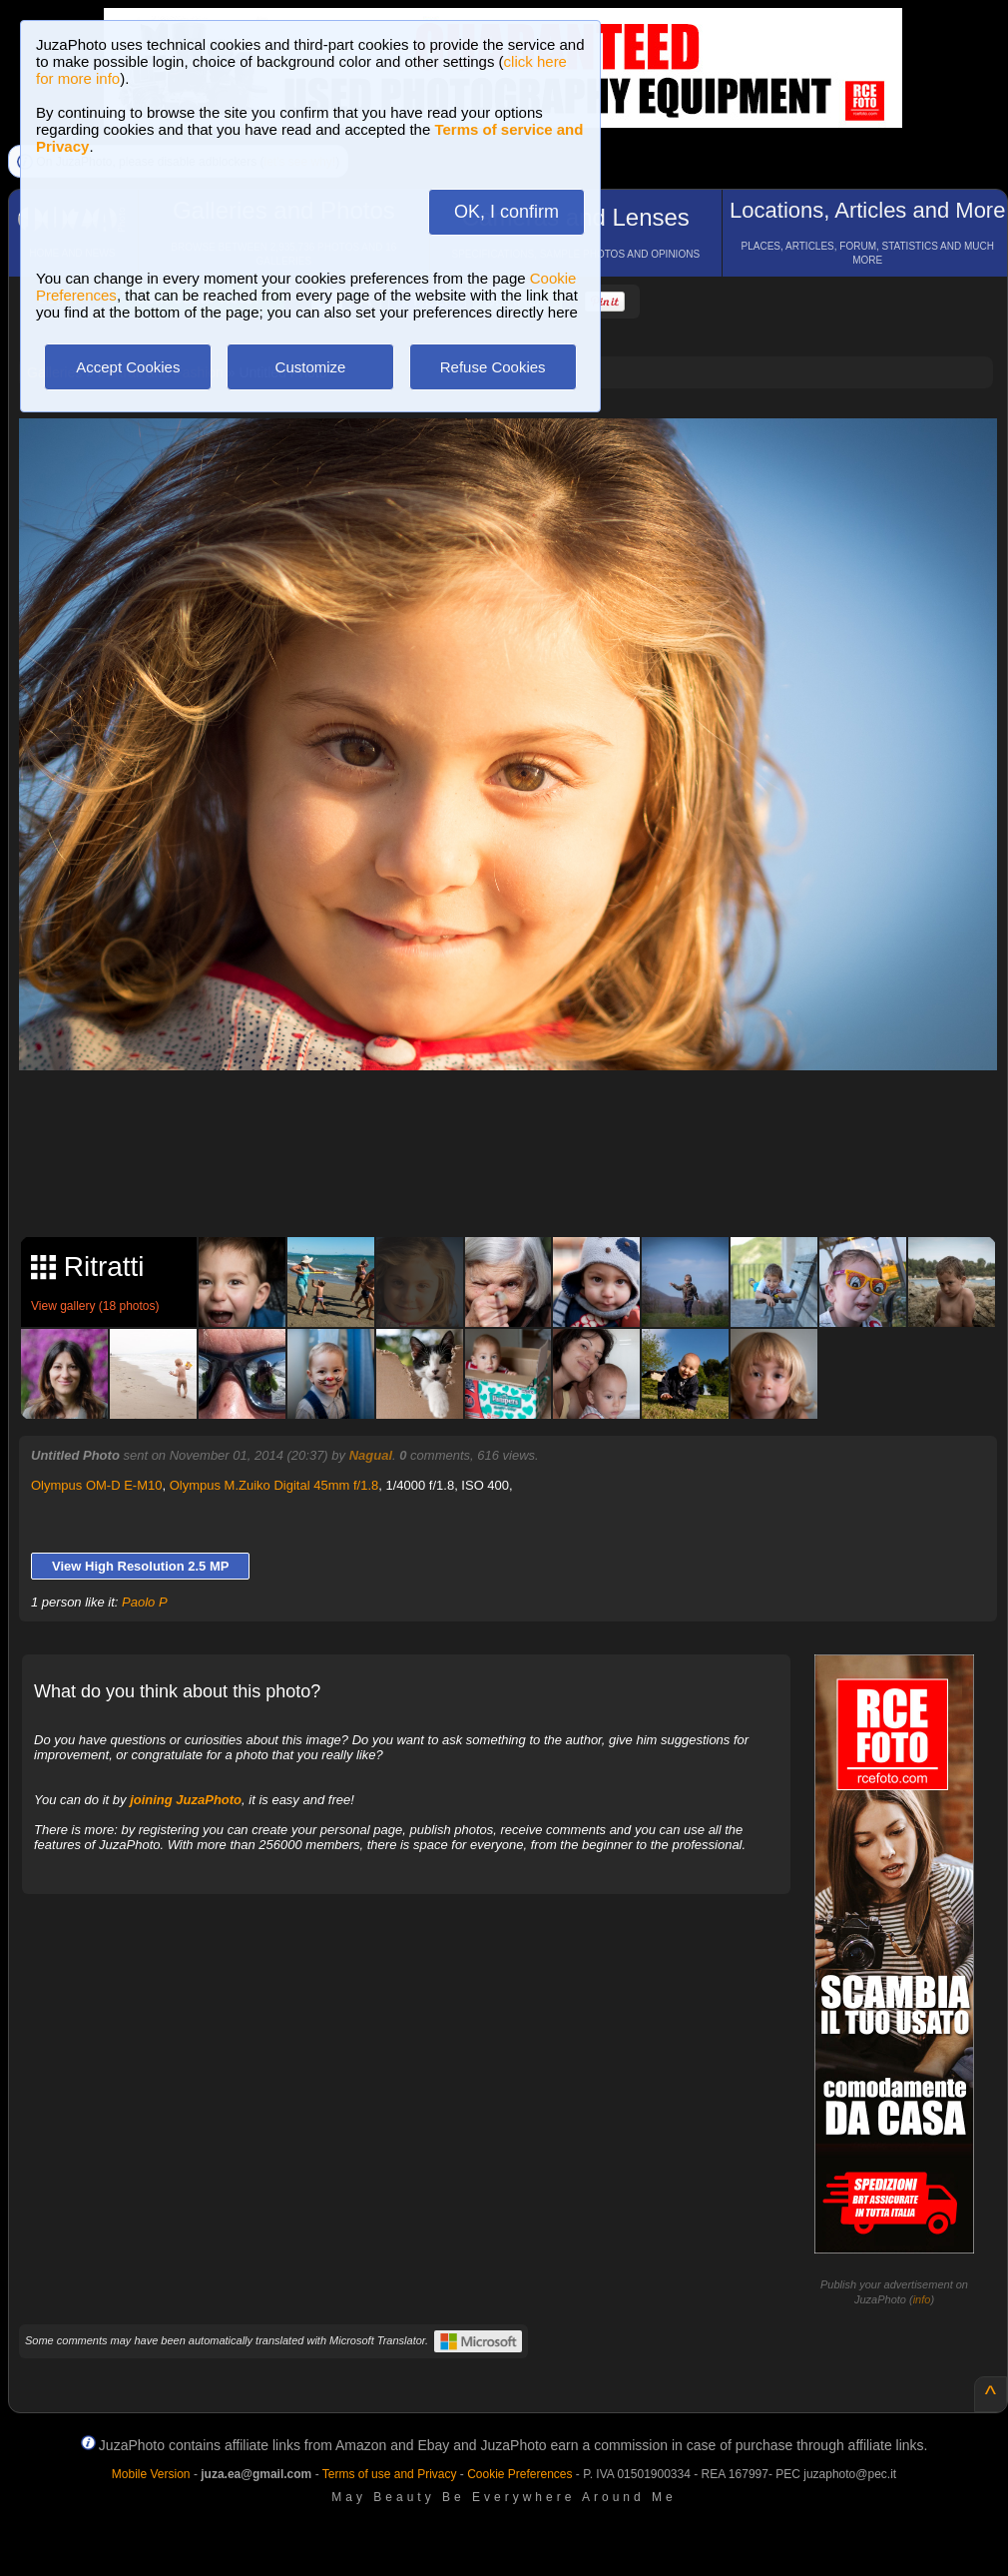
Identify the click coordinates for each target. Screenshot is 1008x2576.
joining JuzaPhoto (186, 1799)
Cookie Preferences (519, 2474)
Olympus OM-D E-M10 (96, 1485)
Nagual (370, 1455)
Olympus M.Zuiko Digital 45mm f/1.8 (274, 1485)
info (922, 2299)
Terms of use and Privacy (389, 2474)
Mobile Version (151, 2474)
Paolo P (145, 1602)
